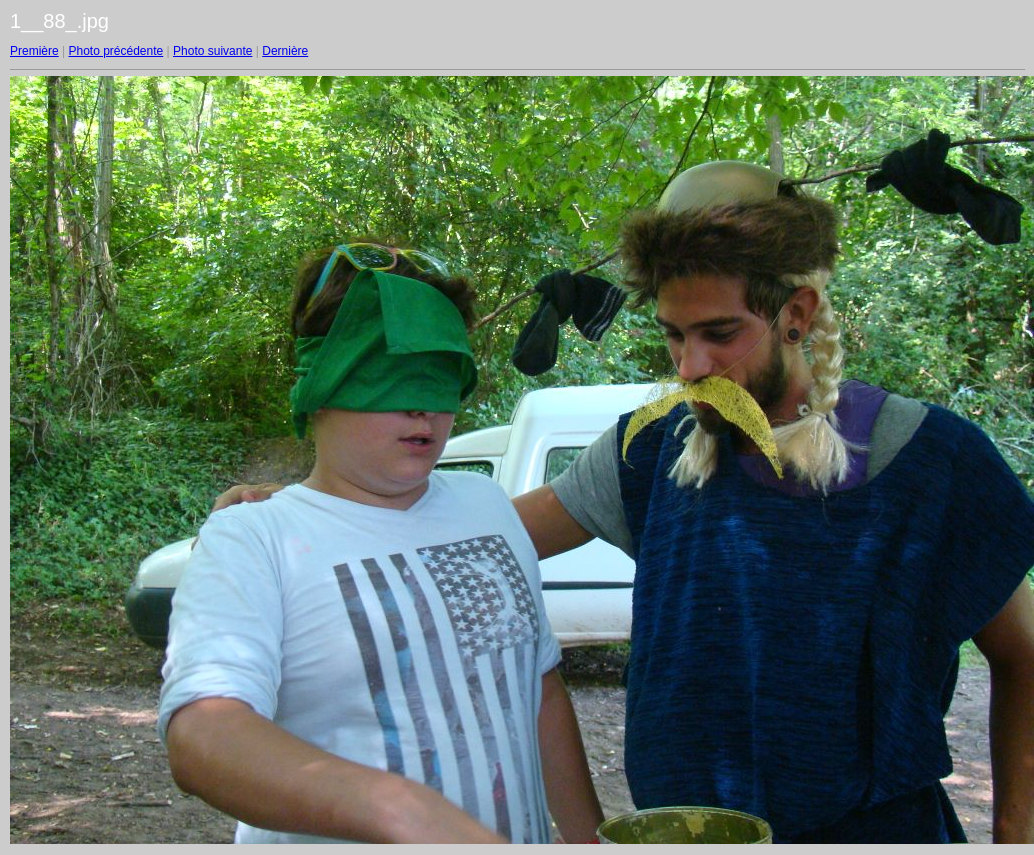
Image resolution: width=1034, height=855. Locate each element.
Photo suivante (212, 51)
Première (34, 51)
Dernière (285, 51)
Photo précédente (115, 51)
